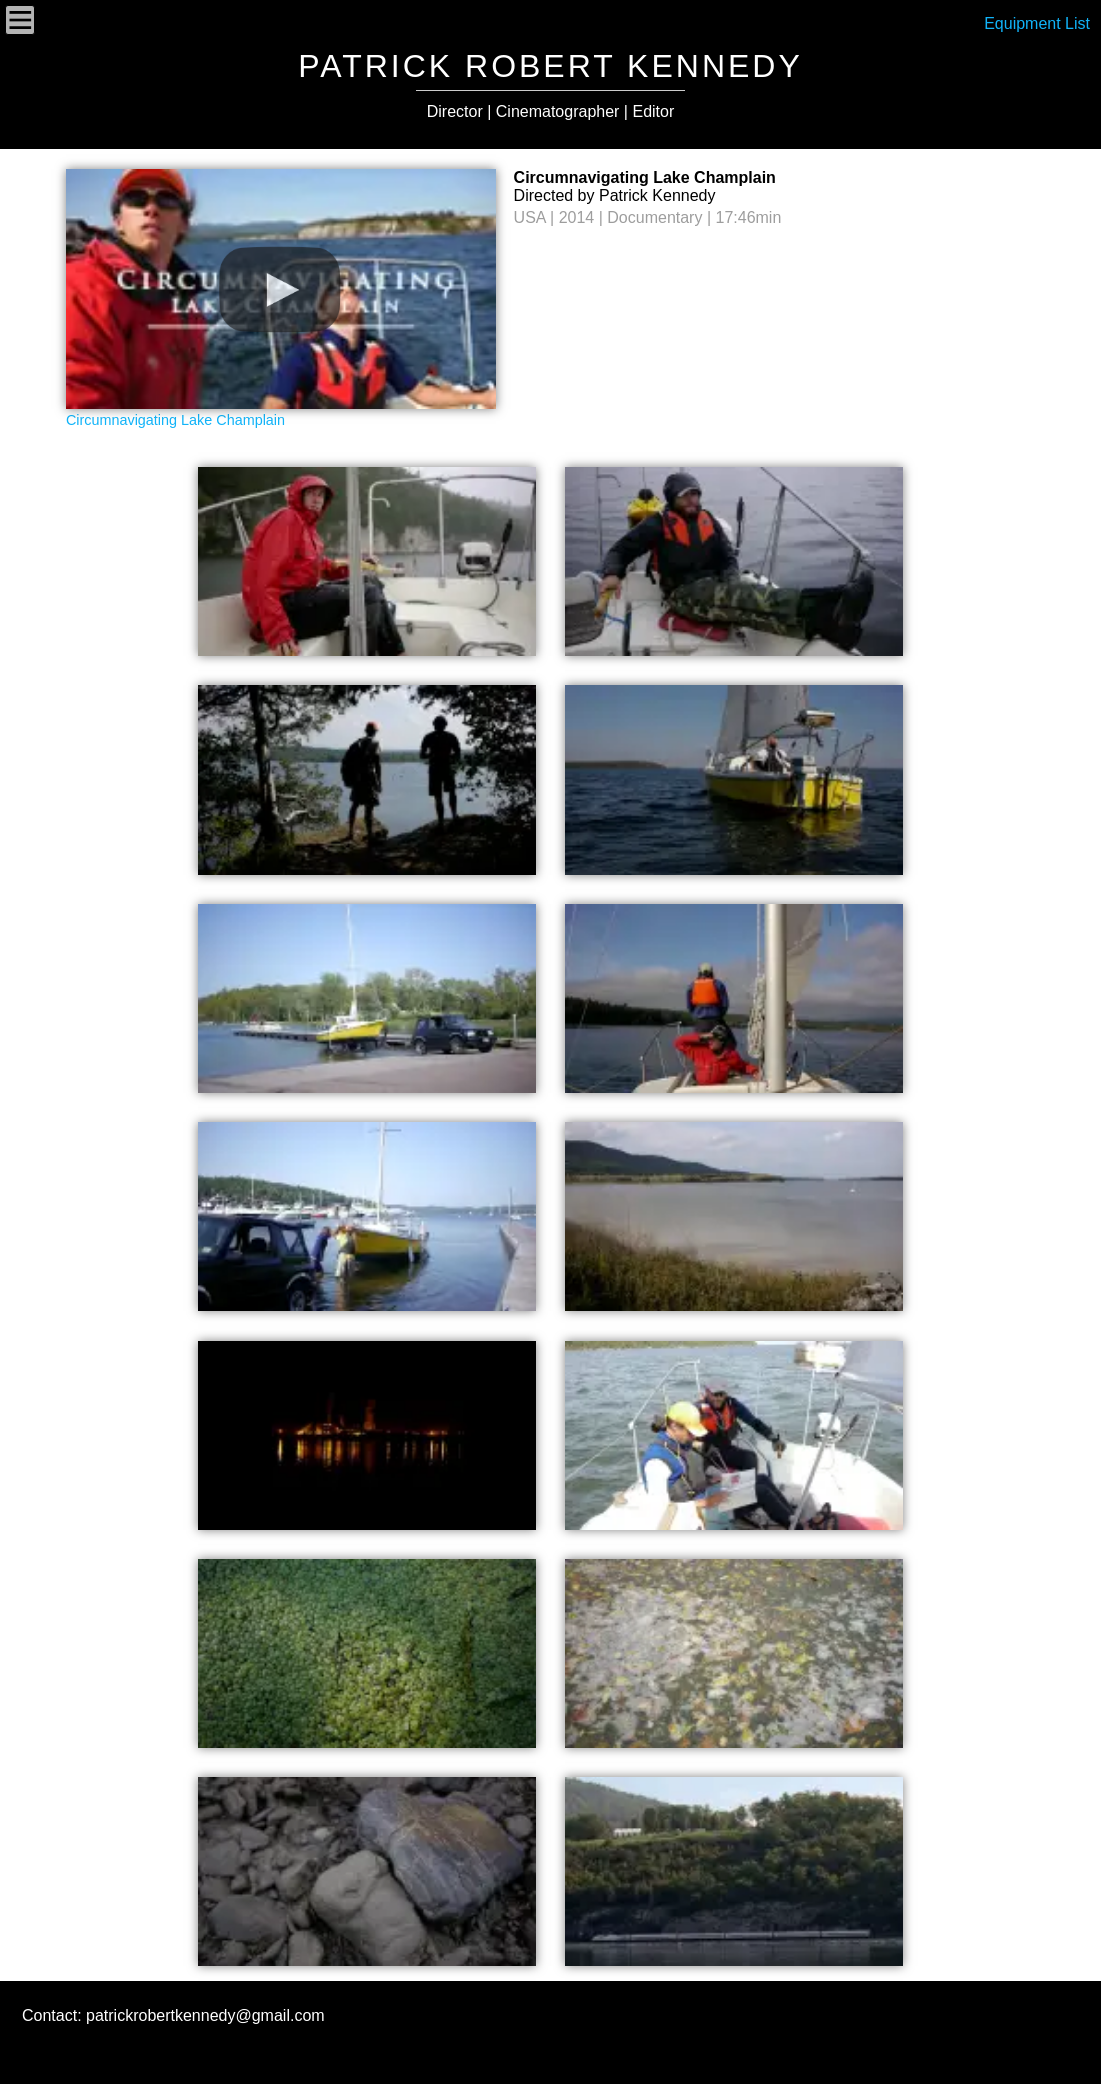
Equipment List (1037, 23)
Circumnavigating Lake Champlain (175, 420)
